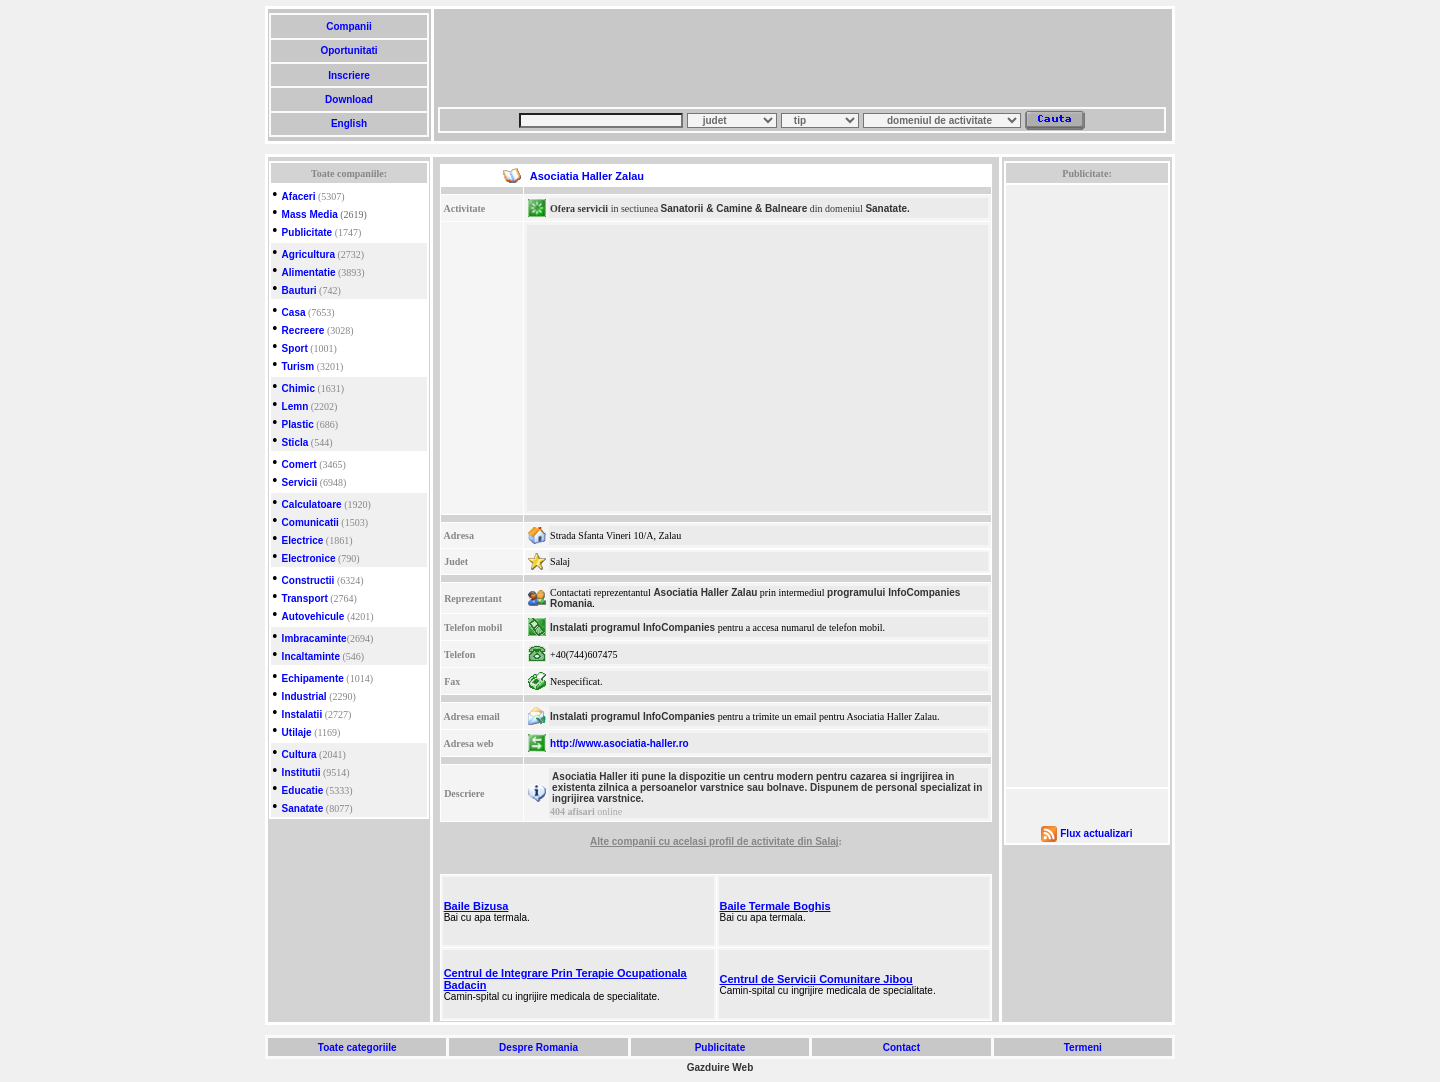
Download (348, 99)
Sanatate (303, 808)
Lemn (295, 406)
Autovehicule (313, 616)
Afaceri (299, 196)
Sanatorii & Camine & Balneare (734, 208)
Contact (901, 1047)
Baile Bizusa (476, 906)
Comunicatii (310, 522)
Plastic (298, 424)
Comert (299, 464)
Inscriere (348, 75)
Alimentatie (309, 272)
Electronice (309, 558)
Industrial (304, 696)
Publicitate (307, 232)
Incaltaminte (311, 656)
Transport (305, 598)
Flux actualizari (1096, 833)
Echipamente (313, 678)
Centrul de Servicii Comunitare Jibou (816, 979)
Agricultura (308, 254)
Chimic (298, 388)
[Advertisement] (802, 58)
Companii (348, 26)
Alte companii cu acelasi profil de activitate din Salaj (714, 841)
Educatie (303, 790)
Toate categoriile (357, 1047)
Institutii (301, 772)
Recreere (303, 330)
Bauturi (299, 290)
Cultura (299, 754)
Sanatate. (887, 208)
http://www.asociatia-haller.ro (619, 743)
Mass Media (310, 214)
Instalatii (302, 714)
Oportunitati (349, 50)
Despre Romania (538, 1047)
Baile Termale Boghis (775, 906)
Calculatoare (312, 504)
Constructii (308, 580)
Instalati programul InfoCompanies (632, 627)
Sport (295, 348)
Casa (294, 312)
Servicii (300, 482)
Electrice (303, 540)
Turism (298, 366)
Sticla (295, 442)
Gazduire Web (720, 1067)
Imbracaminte (314, 638)
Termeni (1083, 1047)
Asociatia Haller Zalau (705, 592)
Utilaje (297, 732)
